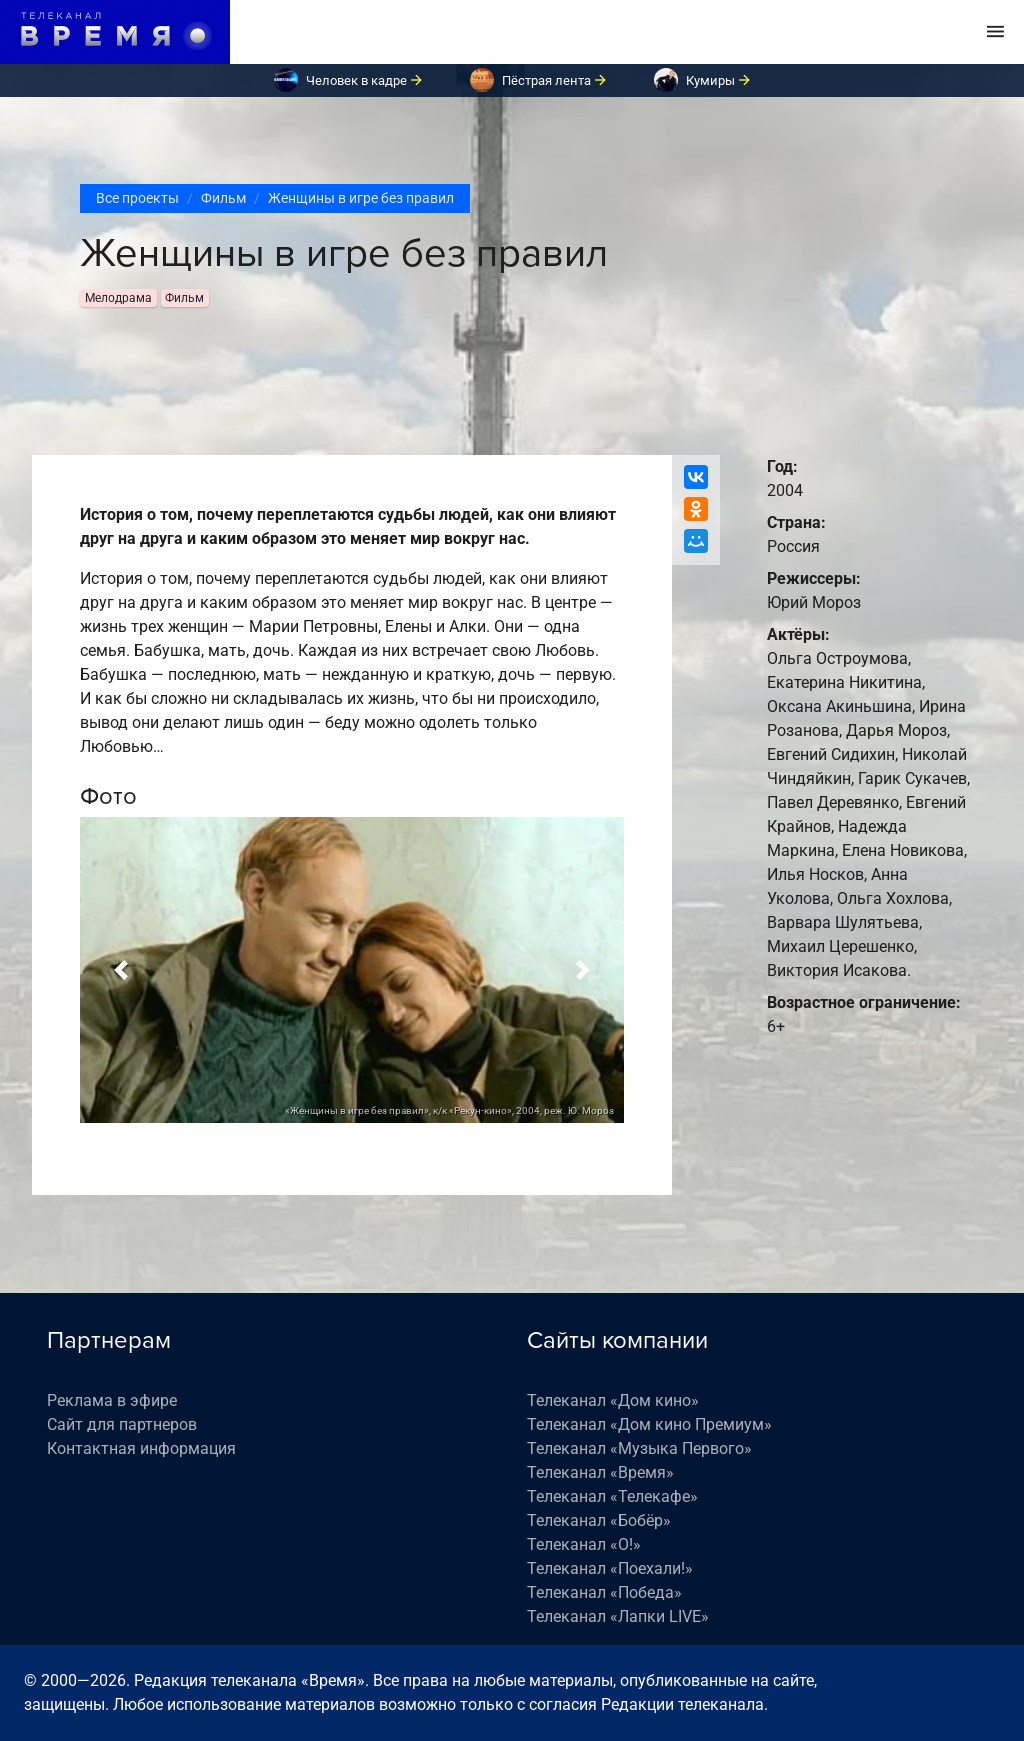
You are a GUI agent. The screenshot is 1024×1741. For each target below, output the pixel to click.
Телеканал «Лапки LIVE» (618, 1616)
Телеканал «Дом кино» (613, 1400)
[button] (121, 970)
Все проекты (137, 198)
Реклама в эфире (112, 1400)
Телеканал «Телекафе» (612, 1496)
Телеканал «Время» (600, 1472)
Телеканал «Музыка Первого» (639, 1448)
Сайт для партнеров (122, 1424)
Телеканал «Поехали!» (610, 1568)
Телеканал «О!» (584, 1544)
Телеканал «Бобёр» (599, 1520)
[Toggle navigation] (995, 32)
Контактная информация (141, 1448)
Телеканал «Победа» (604, 1592)
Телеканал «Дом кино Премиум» (649, 1424)
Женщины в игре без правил (361, 198)
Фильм (223, 198)
